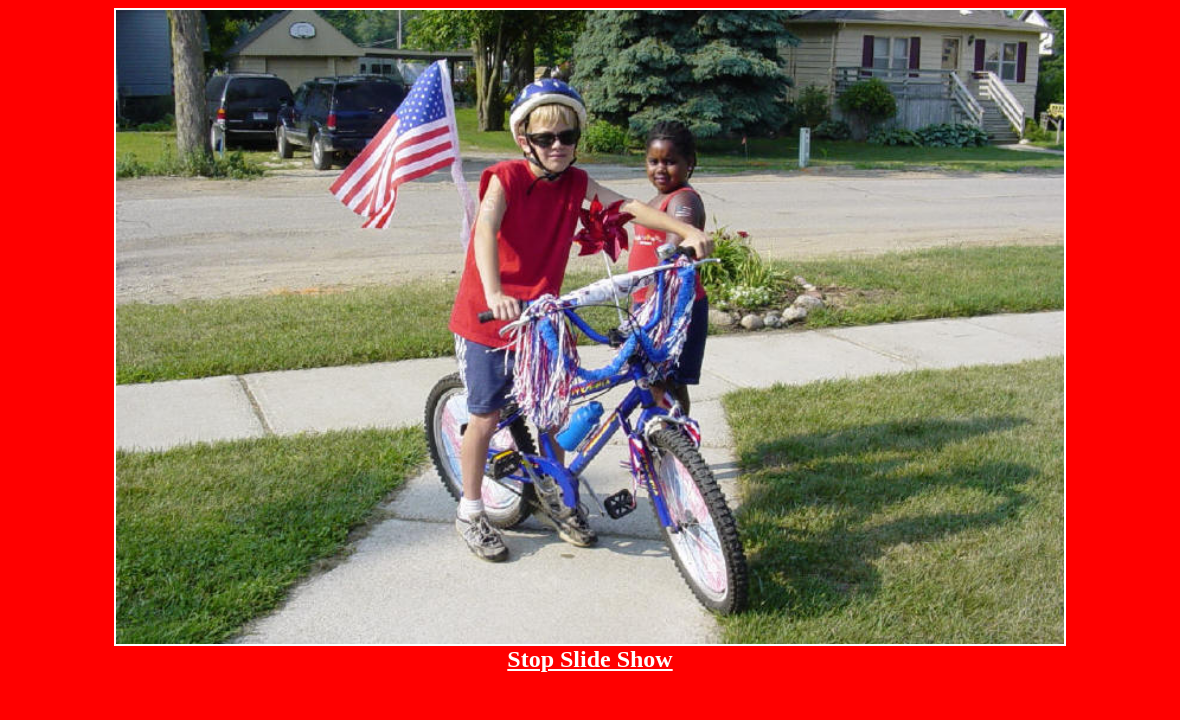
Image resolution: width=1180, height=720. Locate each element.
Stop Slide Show (589, 659)
